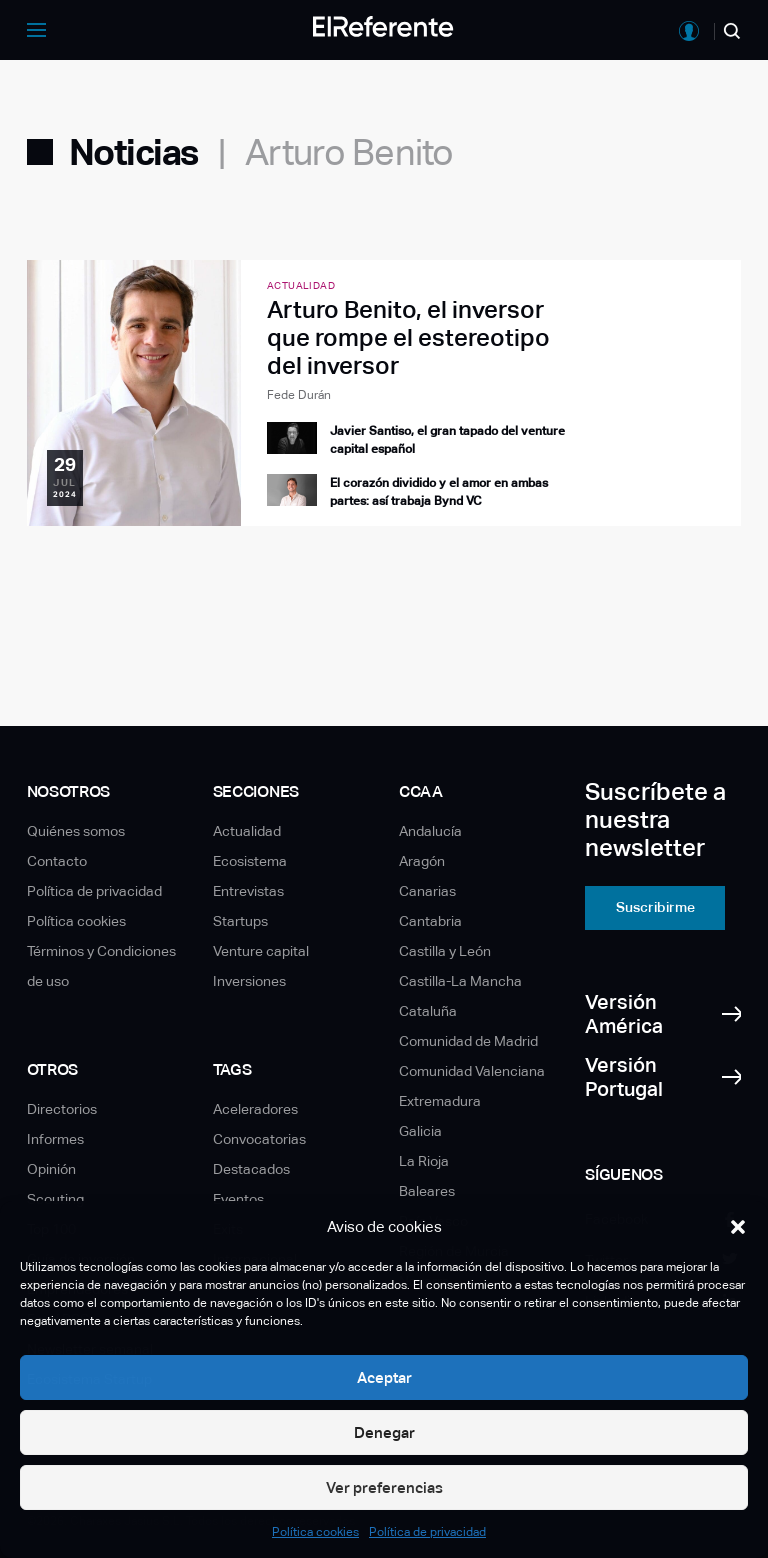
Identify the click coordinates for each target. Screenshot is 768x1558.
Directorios (62, 1109)
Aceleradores (255, 1109)
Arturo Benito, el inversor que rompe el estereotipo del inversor (408, 337)
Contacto (57, 861)
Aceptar (384, 1377)
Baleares (427, 1191)
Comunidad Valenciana (472, 1071)
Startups (240, 921)
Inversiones (249, 981)
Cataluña (428, 1011)
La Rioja (424, 1161)
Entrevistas (248, 891)
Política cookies (315, 1532)
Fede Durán (299, 395)
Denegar (384, 1432)
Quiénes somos (76, 831)
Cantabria (430, 921)
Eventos (238, 1199)
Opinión (51, 1169)
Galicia (420, 1131)
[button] (738, 1227)
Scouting (55, 1199)
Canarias (427, 891)
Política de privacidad (427, 1532)
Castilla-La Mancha (460, 981)
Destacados (251, 1169)
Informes (55, 1139)
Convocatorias (259, 1139)
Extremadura (440, 1101)
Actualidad (247, 831)
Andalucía (430, 831)
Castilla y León (445, 951)
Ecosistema (250, 861)
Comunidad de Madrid (468, 1041)
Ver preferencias (384, 1487)
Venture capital (261, 951)
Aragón (422, 861)
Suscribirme (655, 907)
